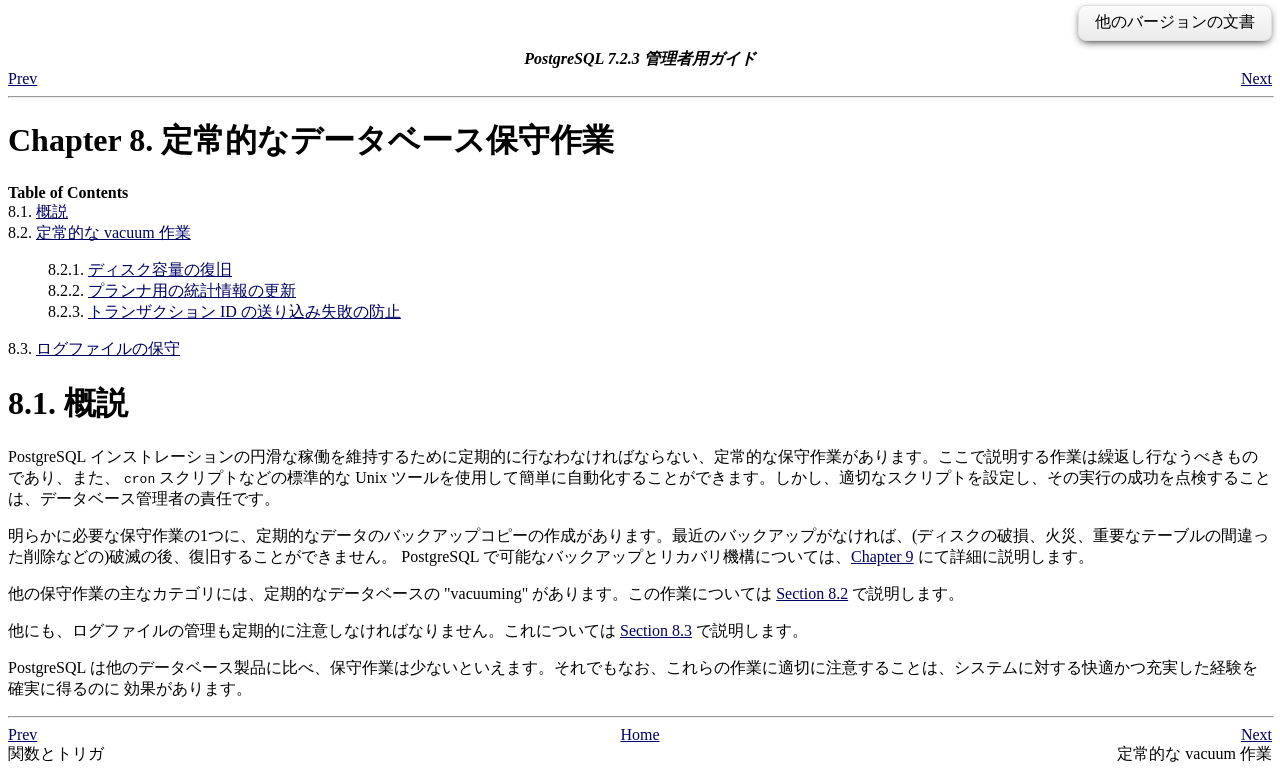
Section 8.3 (656, 630)
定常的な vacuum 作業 (113, 232)
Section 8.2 (812, 593)
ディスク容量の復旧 (160, 269)
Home (639, 734)
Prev (22, 78)
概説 (52, 211)
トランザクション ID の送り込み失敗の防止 (244, 311)
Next (1256, 78)
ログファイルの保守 (108, 348)
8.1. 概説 (68, 403)
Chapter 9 (882, 556)
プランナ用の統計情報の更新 (192, 290)
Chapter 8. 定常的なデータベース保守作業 (311, 140)
